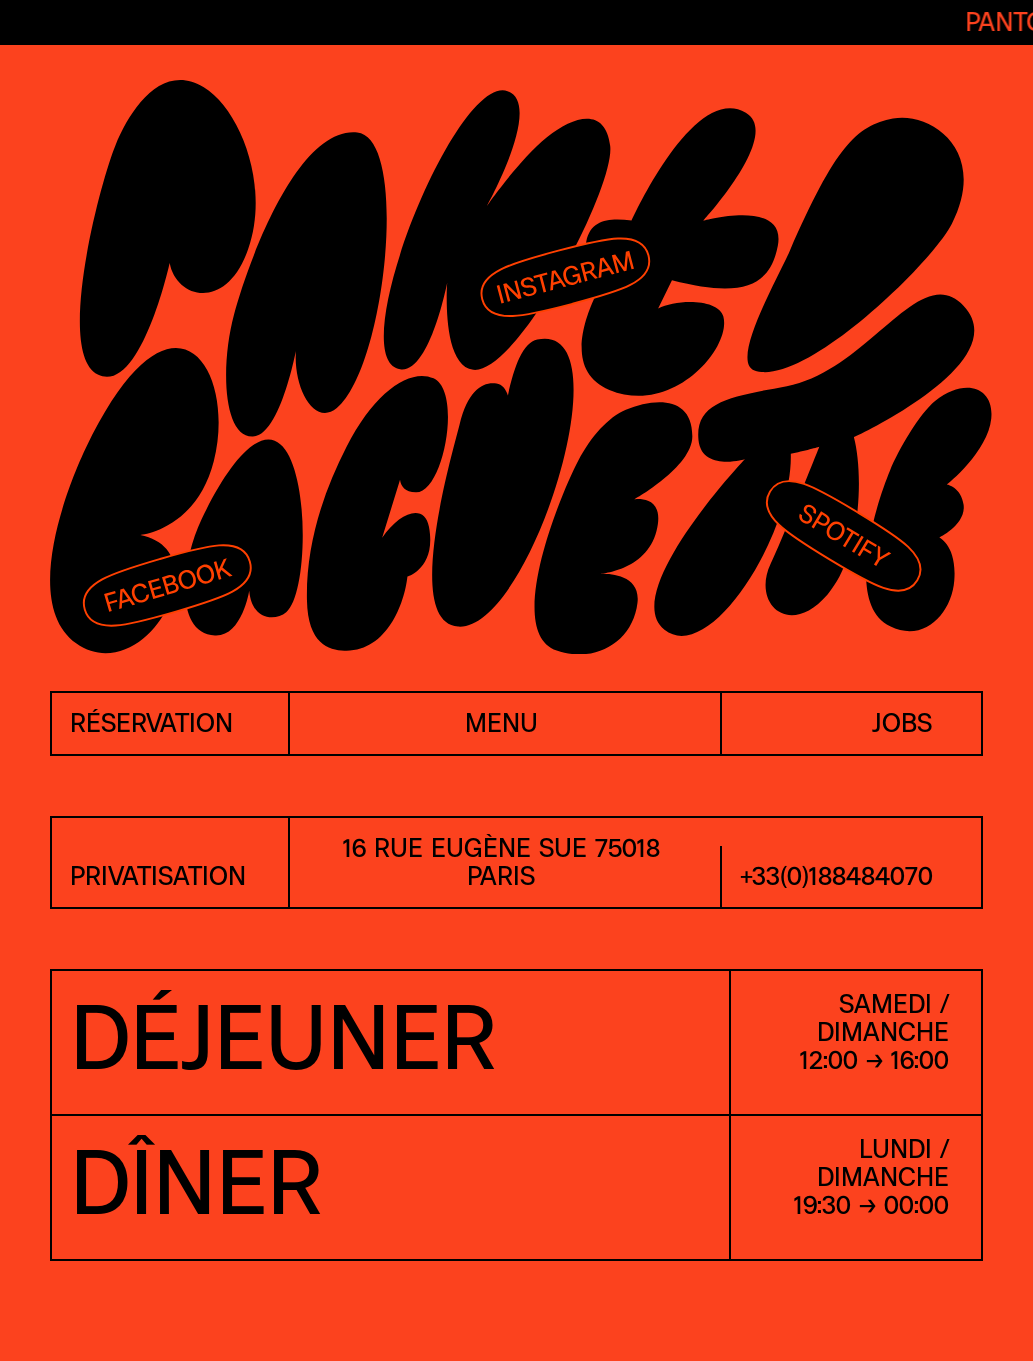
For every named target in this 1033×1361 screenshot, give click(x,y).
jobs (902, 724)
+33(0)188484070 (836, 877)
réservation (151, 724)
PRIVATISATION (158, 877)
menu (501, 724)
